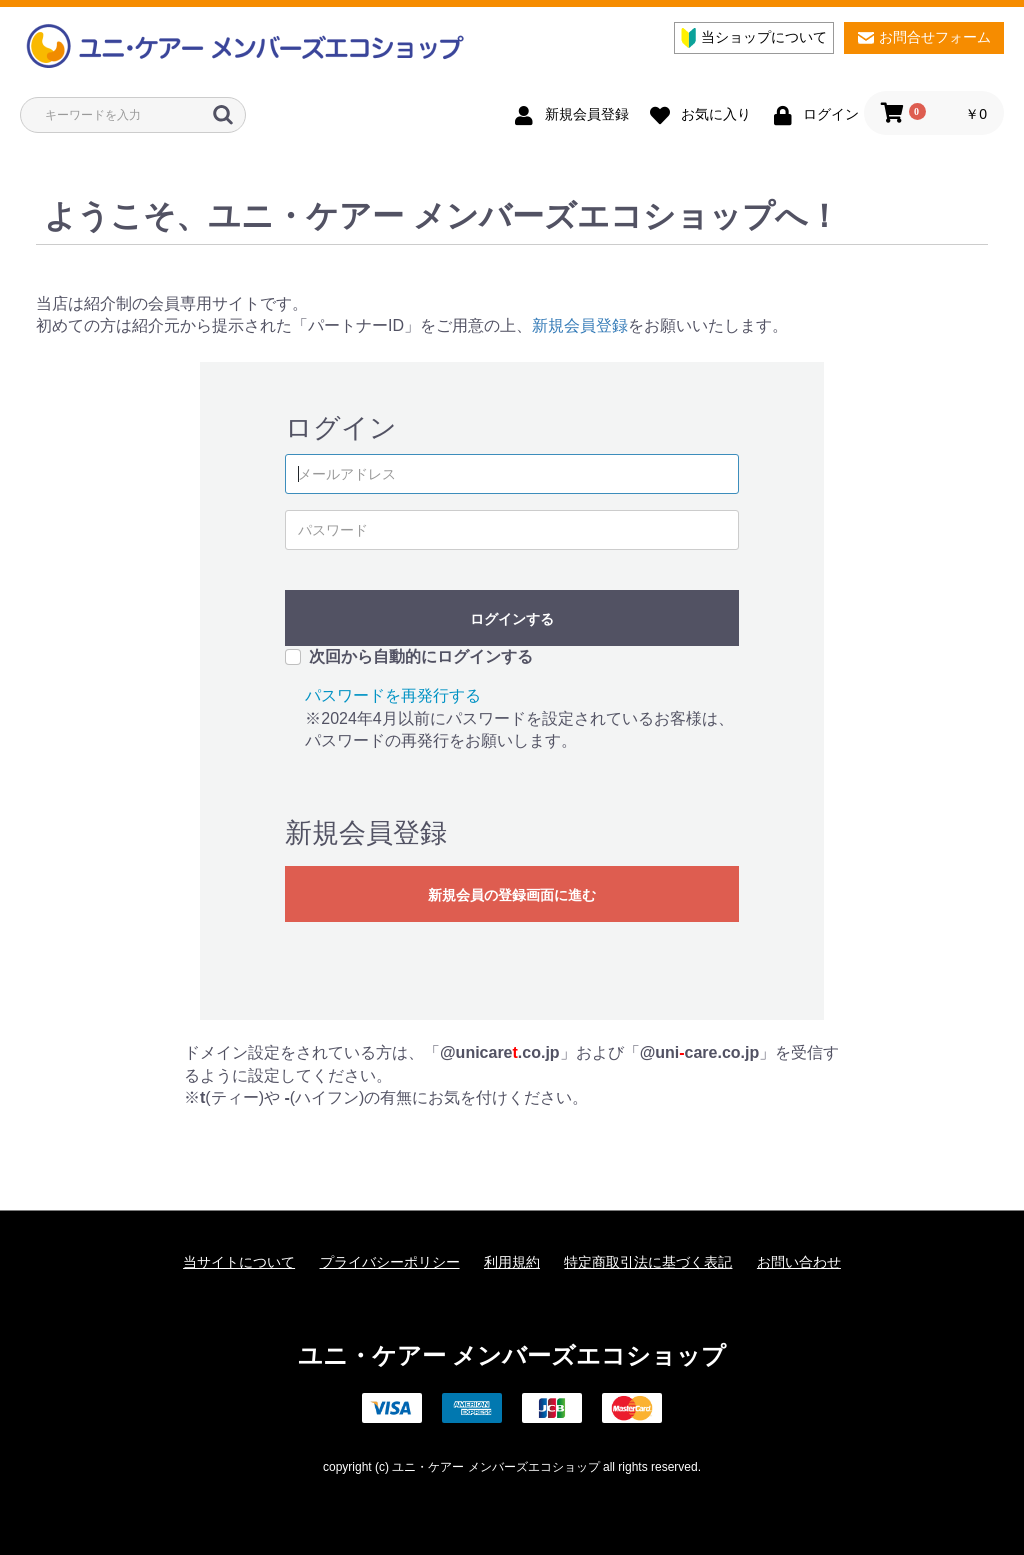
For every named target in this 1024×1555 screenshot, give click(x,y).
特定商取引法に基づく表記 (648, 1262)
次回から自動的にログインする (421, 656)
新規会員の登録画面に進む (512, 895)
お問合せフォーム (924, 37)
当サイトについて (239, 1262)
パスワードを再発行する (393, 695)
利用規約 (512, 1262)
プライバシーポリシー (390, 1262)
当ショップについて (754, 37)
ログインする (512, 619)
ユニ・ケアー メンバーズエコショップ (512, 1355)
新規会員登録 (580, 325)
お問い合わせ (799, 1262)
